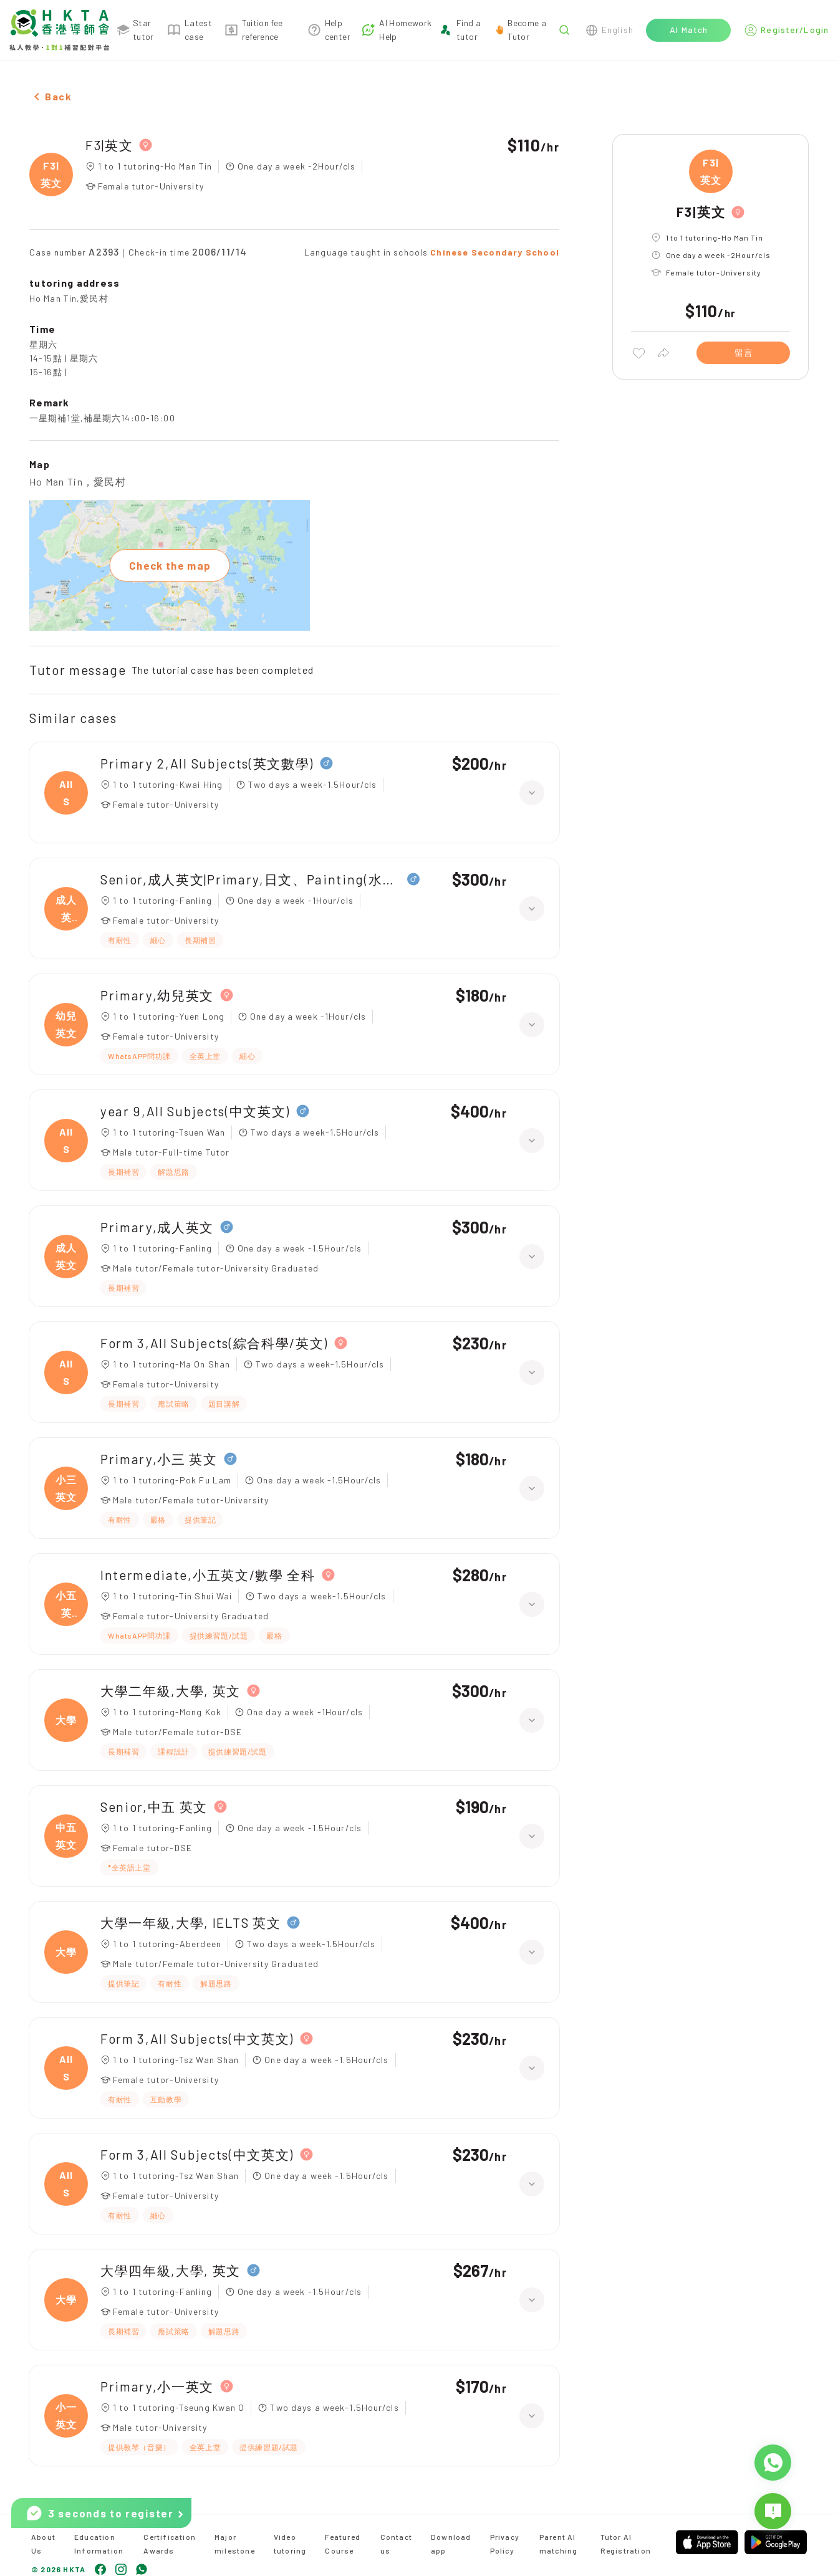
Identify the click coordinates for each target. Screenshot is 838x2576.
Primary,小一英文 (157, 2386)
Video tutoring (290, 2543)
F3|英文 (109, 145)
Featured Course (342, 2543)
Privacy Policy (504, 2543)
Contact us (396, 2543)
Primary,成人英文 (157, 1227)
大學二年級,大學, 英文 (170, 1690)
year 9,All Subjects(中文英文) (195, 1111)
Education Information (98, 2543)
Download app (451, 2543)
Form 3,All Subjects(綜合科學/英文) (214, 1343)
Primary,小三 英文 (159, 1459)
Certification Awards (169, 2543)
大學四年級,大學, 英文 (170, 2270)
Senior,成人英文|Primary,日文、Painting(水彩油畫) (250, 879)
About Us (43, 2543)
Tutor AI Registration (625, 2543)
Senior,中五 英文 (154, 1806)
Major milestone (234, 2543)
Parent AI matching (558, 2543)
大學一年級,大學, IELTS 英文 (190, 1922)
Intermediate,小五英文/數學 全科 (207, 1574)
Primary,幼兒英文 (157, 995)
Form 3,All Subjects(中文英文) (197, 2038)
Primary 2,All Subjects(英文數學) (207, 763)
